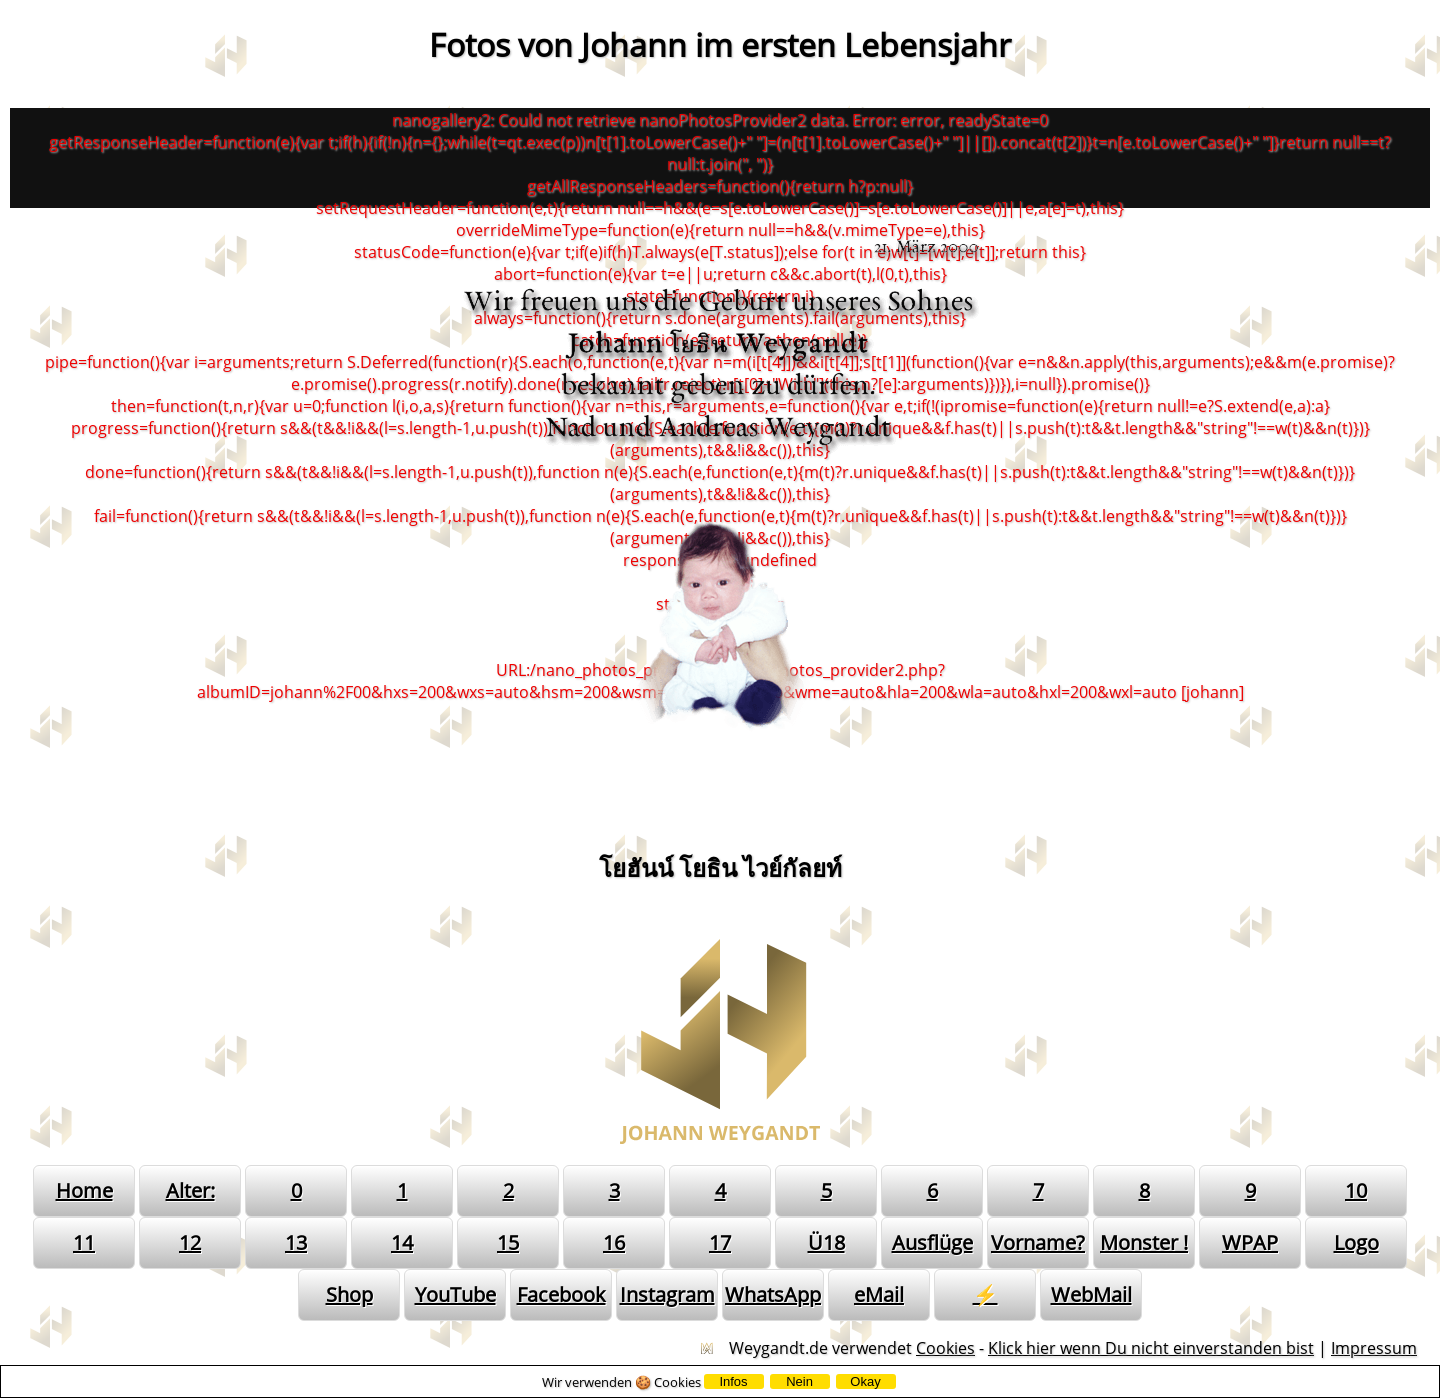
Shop (349, 1294)
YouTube (455, 1294)
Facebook (561, 1294)
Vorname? (1038, 1242)
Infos (733, 1381)
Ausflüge (932, 1242)
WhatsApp (773, 1294)
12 (190, 1242)
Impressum (1374, 1348)
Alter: (190, 1190)
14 (402, 1242)
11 (84, 1242)
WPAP (1250, 1242)
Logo (1356, 1242)
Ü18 (826, 1242)
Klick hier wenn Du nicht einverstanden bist (1151, 1348)
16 (614, 1242)
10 (1356, 1190)
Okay (865, 1381)
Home (84, 1190)
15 (508, 1242)
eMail (879, 1294)
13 (296, 1242)
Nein (799, 1381)
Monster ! (1144, 1242)
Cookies (945, 1348)
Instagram (667, 1294)
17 (720, 1242)
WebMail (1091, 1294)
